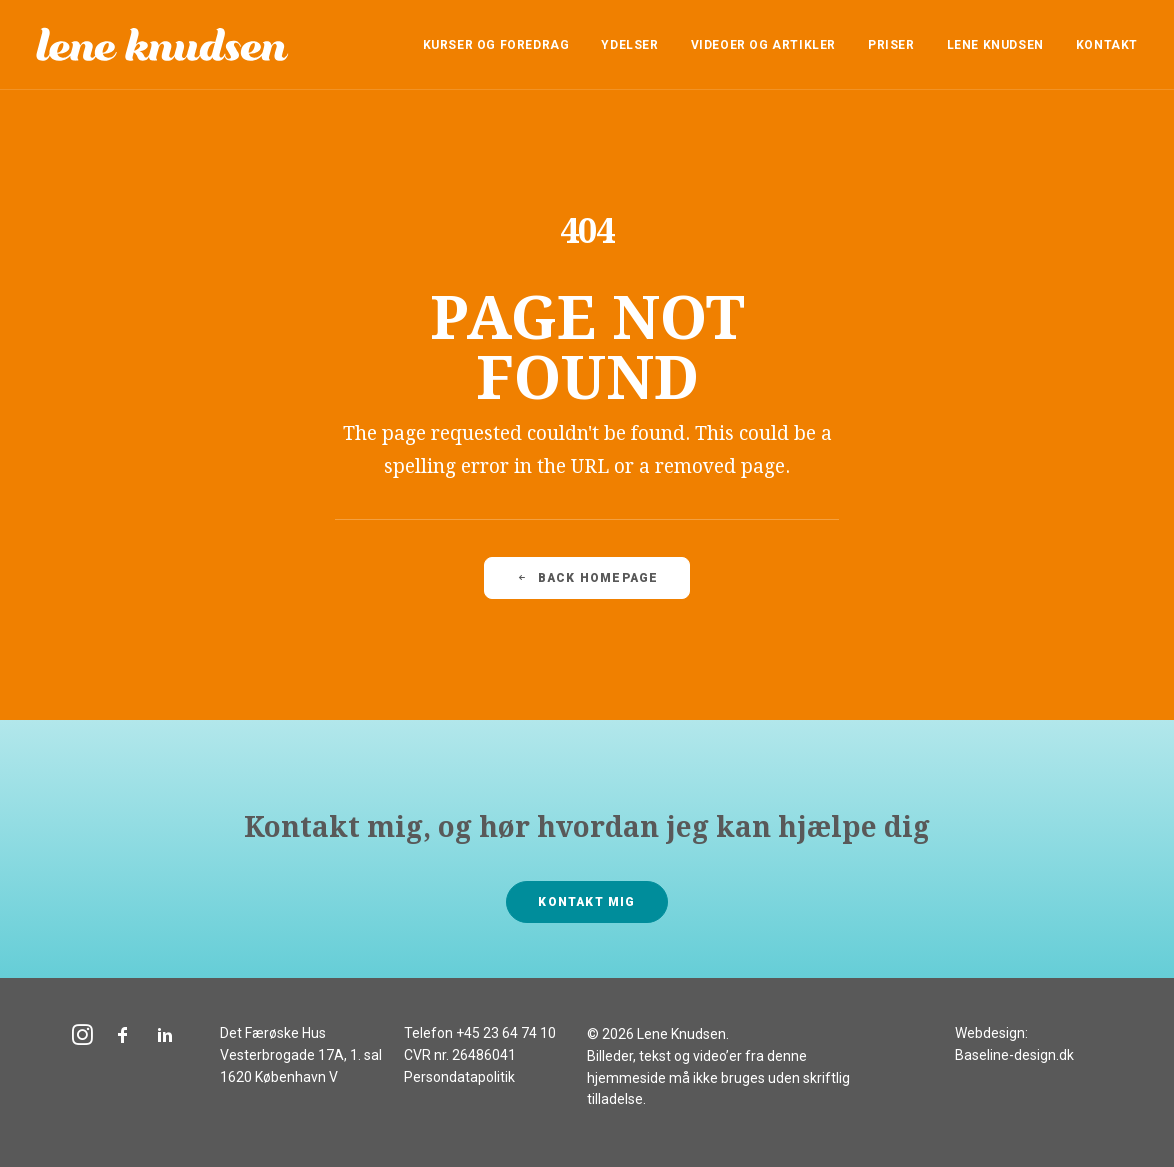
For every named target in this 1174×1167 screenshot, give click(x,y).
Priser (891, 45)
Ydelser (629, 45)
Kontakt (1107, 45)
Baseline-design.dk (1014, 1055)
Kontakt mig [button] (586, 902)
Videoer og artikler (763, 45)
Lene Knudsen (995, 45)
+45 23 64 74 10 (506, 1033)
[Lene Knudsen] (162, 44)
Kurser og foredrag (496, 45)
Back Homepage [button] (587, 578)
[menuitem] (503, 44)
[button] (82, 1039)
